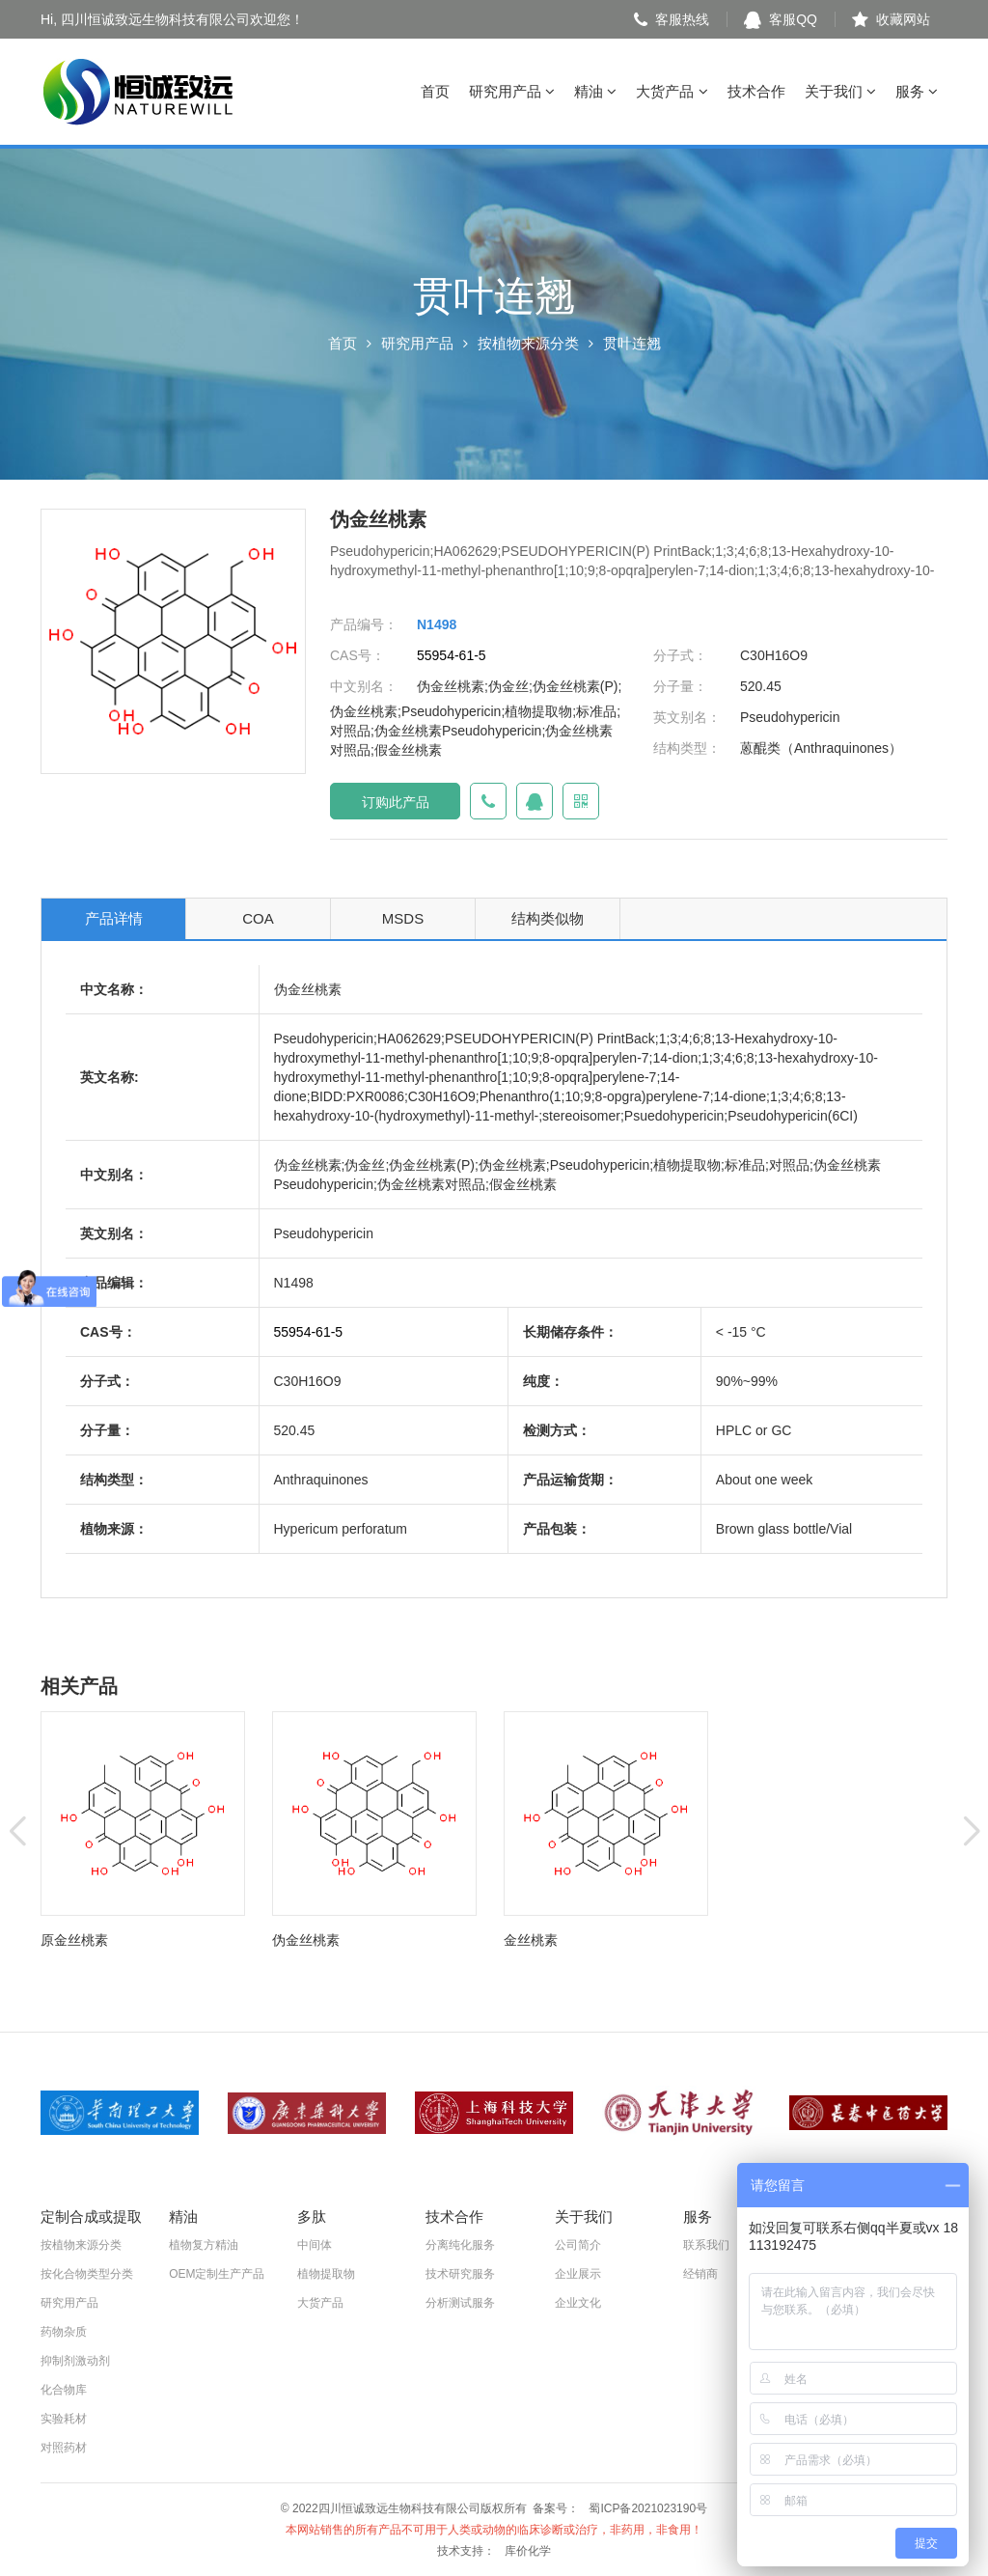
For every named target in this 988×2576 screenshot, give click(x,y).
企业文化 (578, 2303)
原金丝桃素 (74, 1940)
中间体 (314, 2245)
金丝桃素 (531, 1940)
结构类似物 (547, 918)
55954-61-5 (451, 655)
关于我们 (840, 91)
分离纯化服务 (460, 2245)
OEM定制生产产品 (216, 2274)
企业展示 (578, 2274)
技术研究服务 (460, 2274)
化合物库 (64, 2389)
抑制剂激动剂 (75, 2361)
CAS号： (357, 655)
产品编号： (364, 624)
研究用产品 (512, 91)
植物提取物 (326, 2274)
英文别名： (687, 717)
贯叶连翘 (632, 343)
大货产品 (671, 91)
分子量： (680, 686)
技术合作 (756, 91)
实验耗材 (64, 2418)
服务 (916, 91)
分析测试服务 (460, 2303)
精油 (595, 91)
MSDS (403, 918)
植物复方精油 (203, 2245)
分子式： (680, 655)
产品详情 (114, 918)
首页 (435, 91)
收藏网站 (891, 19)
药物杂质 (64, 2332)
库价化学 (528, 2551)
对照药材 (64, 2447)
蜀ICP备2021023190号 (648, 2508)
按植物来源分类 (528, 343)
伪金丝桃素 (306, 1940)
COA (258, 918)
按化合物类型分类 (87, 2274)
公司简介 (578, 2245)
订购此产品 (395, 802)
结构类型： (687, 748)
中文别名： (364, 686)
